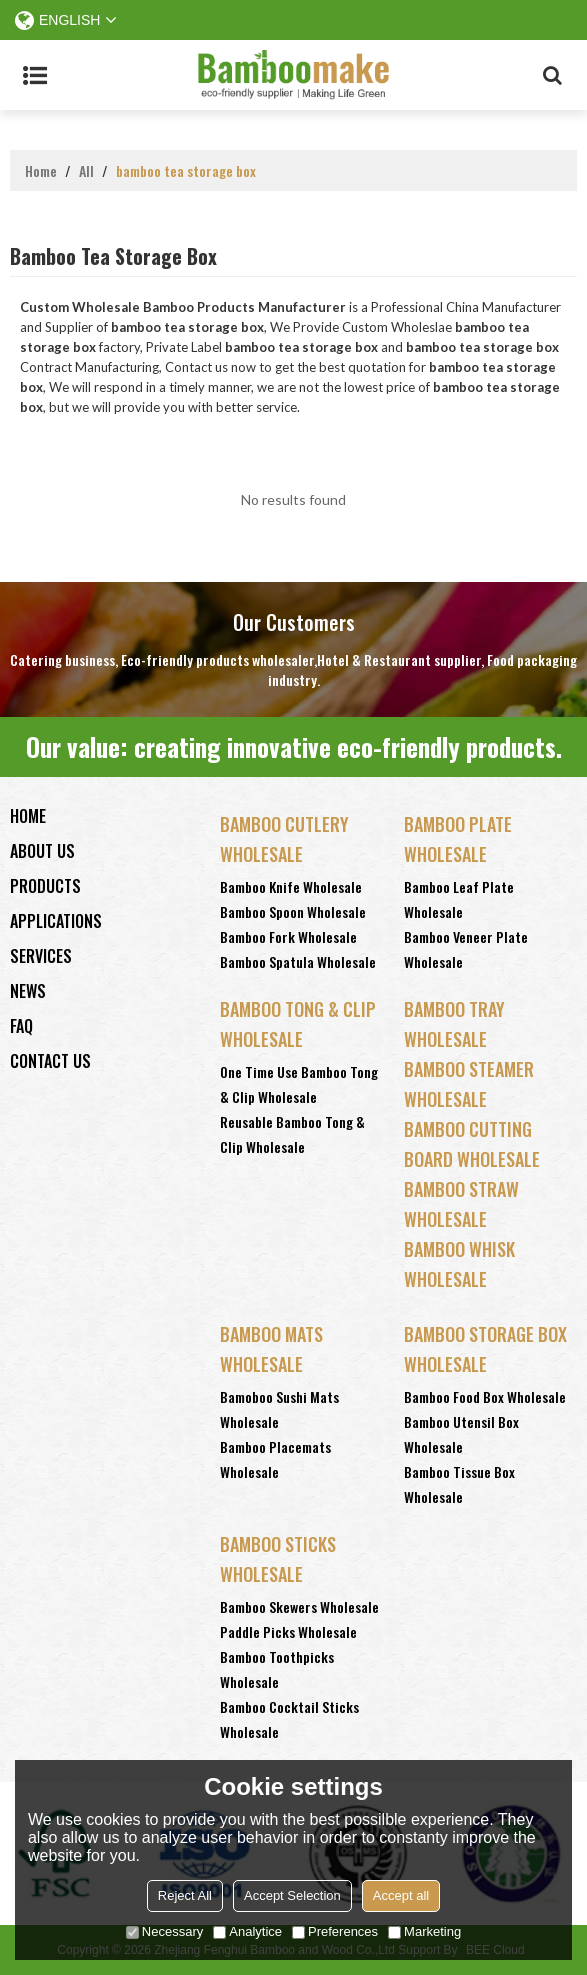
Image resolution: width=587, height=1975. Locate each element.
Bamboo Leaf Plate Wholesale (459, 899)
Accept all (401, 1895)
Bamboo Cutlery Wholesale (284, 839)
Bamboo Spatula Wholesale (298, 961)
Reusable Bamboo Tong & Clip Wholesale (292, 1134)
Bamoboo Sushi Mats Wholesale (279, 1409)
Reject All (185, 1895)
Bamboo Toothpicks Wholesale (277, 1669)
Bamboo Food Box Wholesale (485, 1396)
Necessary (164, 1931)
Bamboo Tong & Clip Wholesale (298, 1024)
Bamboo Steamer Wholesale (469, 1084)
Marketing (424, 1931)
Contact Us (50, 1061)
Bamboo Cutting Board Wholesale (472, 1144)
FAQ (21, 1026)
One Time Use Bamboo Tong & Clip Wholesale (299, 1084)
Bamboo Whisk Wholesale (459, 1264)
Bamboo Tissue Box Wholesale (459, 1484)
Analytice (247, 1931)
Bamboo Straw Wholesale (461, 1204)
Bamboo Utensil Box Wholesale (461, 1434)
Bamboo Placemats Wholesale (275, 1459)
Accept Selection (292, 1895)
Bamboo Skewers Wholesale (299, 1606)
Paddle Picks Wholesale (288, 1631)
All (86, 171)
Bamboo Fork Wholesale (288, 936)
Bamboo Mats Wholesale (271, 1349)
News (28, 991)
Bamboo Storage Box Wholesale (485, 1349)
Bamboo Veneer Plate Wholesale (466, 949)
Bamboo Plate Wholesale (458, 839)
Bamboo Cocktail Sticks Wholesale (289, 1719)
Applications (56, 921)
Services (41, 956)
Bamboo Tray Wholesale (454, 1024)
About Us (42, 851)
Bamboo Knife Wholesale (291, 886)
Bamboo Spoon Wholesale (293, 911)
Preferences (335, 1931)
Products (45, 886)
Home (41, 171)
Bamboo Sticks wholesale (278, 1559)
